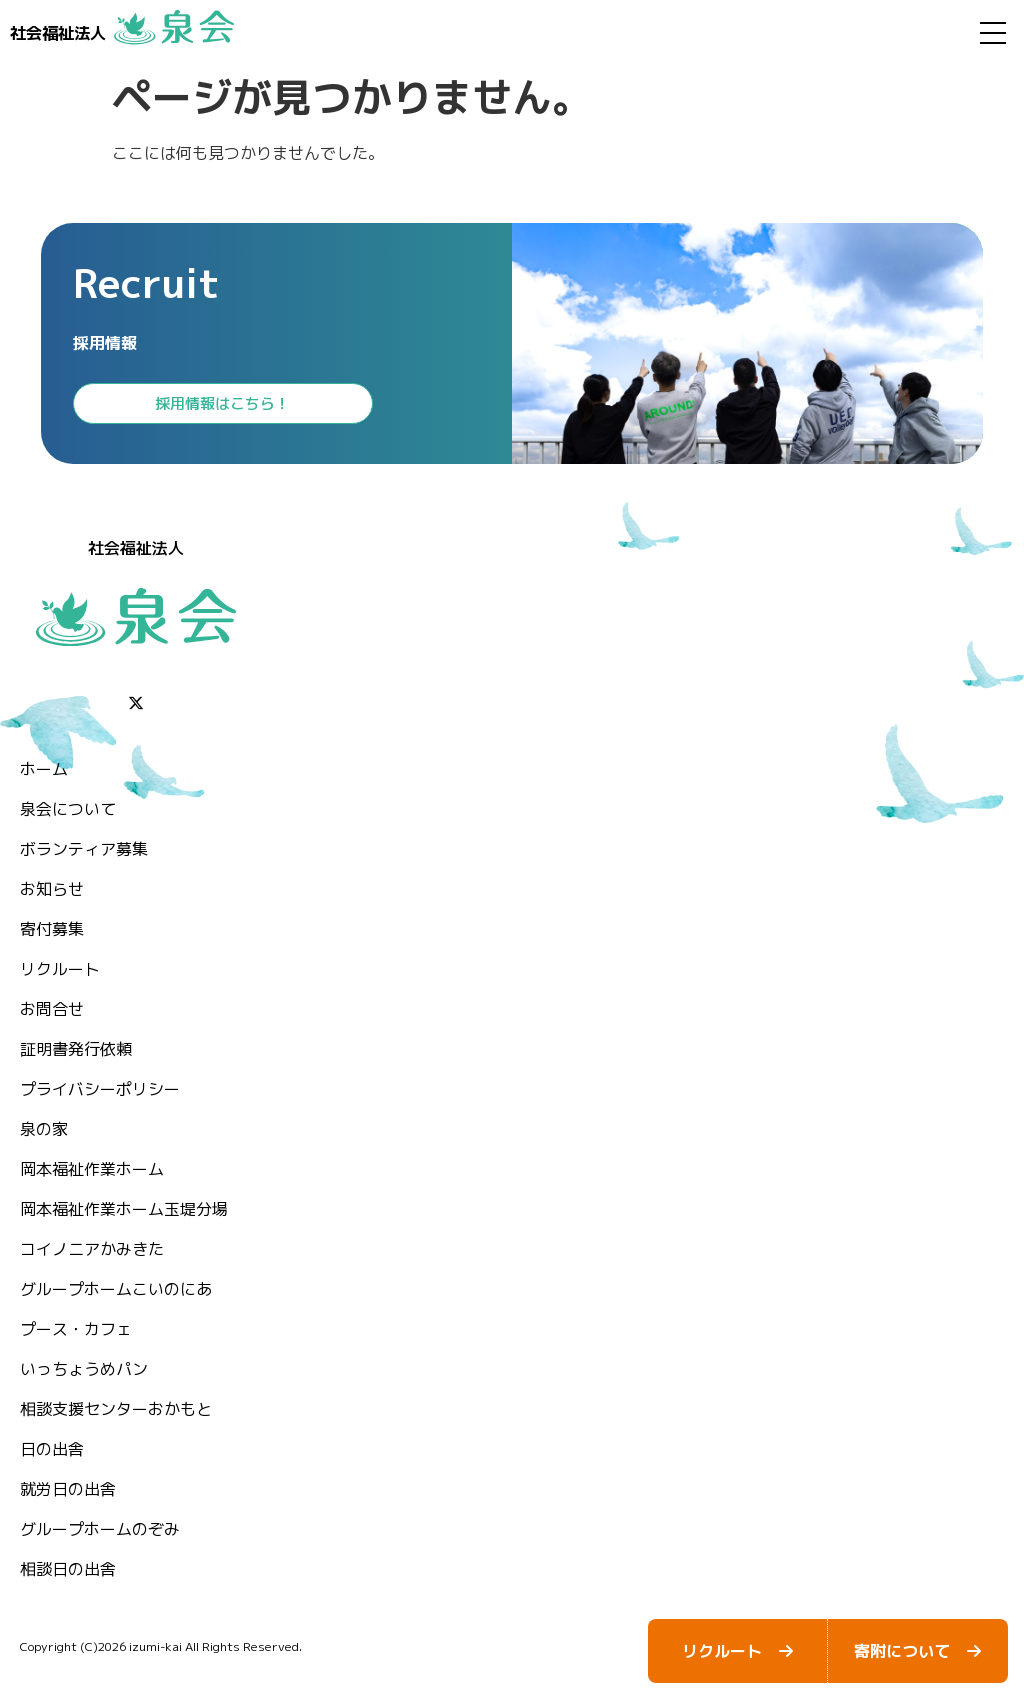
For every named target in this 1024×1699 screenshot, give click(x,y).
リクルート (60, 969)
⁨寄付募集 (52, 929)
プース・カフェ (76, 1329)
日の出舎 (52, 1449)
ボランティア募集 (84, 849)
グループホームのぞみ (100, 1529)
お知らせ (52, 889)
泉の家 (44, 1129)
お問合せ (52, 1009)
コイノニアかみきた (92, 1249)
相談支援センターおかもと (116, 1409)
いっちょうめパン (84, 1369)
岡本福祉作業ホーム (92, 1169)
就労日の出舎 (68, 1489)
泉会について (68, 809)
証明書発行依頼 (76, 1049)
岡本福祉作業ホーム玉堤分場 (124, 1209)
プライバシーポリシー (100, 1089)
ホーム (44, 769)
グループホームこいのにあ (116, 1289)
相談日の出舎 (68, 1569)
